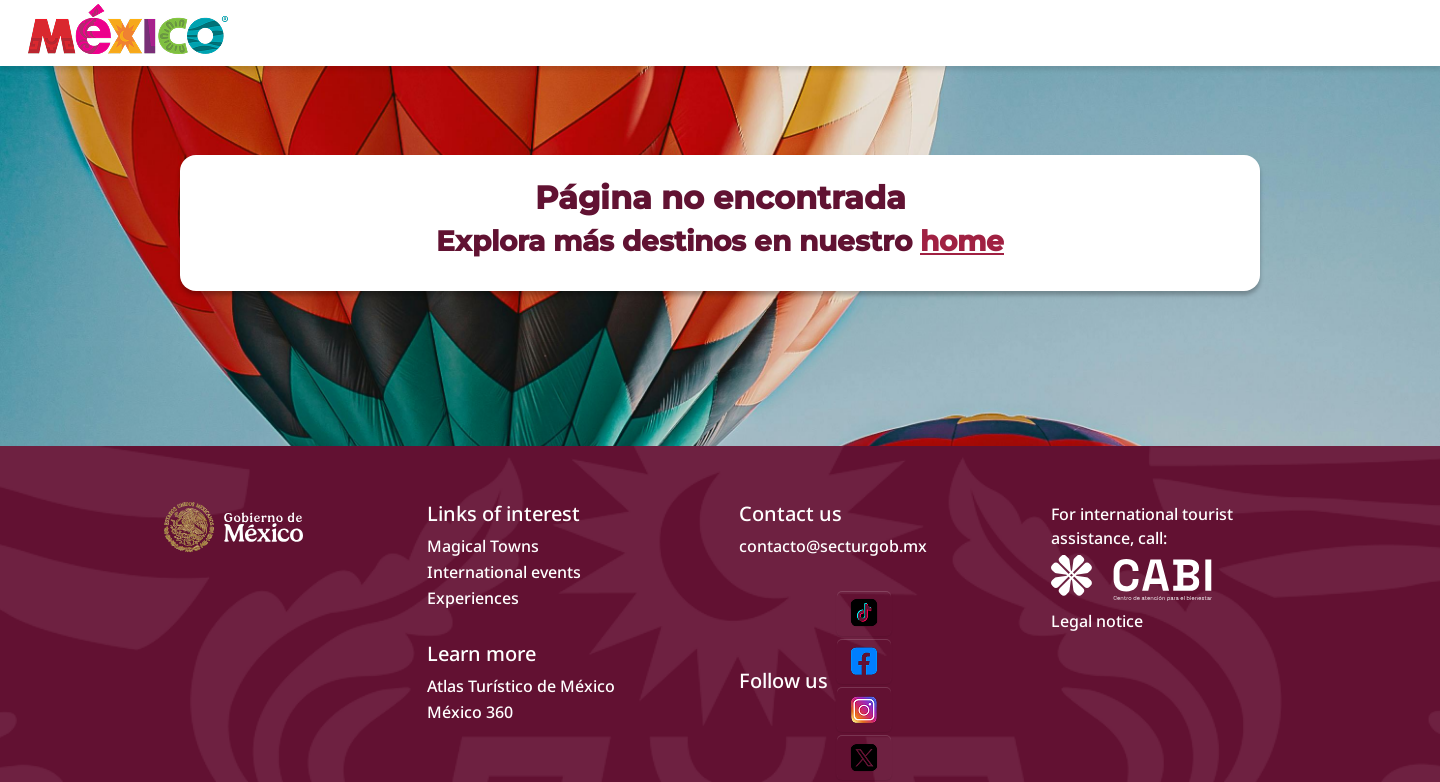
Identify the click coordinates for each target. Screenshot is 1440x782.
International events (504, 572)
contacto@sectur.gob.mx (833, 546)
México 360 (470, 712)
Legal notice (1097, 621)
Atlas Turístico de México (521, 686)
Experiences (473, 598)
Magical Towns (483, 546)
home (962, 241)
